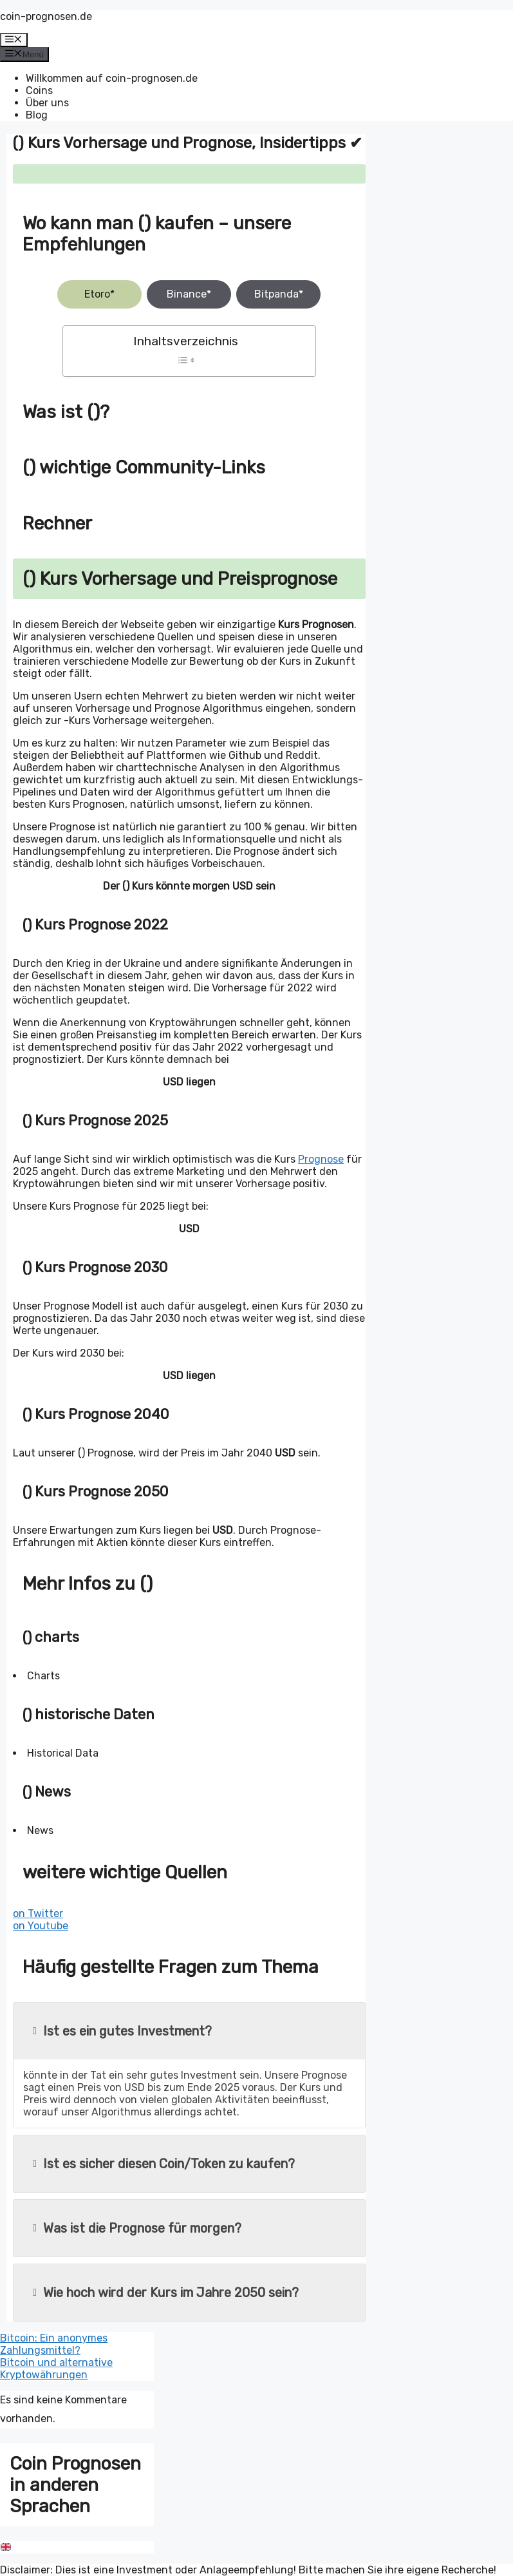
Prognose (321, 1159)
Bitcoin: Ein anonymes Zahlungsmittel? (53, 2344)
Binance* (189, 294)
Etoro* (99, 294)
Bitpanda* (278, 294)
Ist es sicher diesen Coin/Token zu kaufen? (164, 2164)
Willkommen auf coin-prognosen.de (112, 78)
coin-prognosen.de (46, 16)
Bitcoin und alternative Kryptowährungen (56, 2368)
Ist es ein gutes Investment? (122, 2031)
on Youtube (40, 1926)
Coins (39, 90)
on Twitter (38, 1913)
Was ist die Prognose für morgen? (137, 2228)
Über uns (47, 103)
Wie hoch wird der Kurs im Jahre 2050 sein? (166, 2293)
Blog (37, 115)
